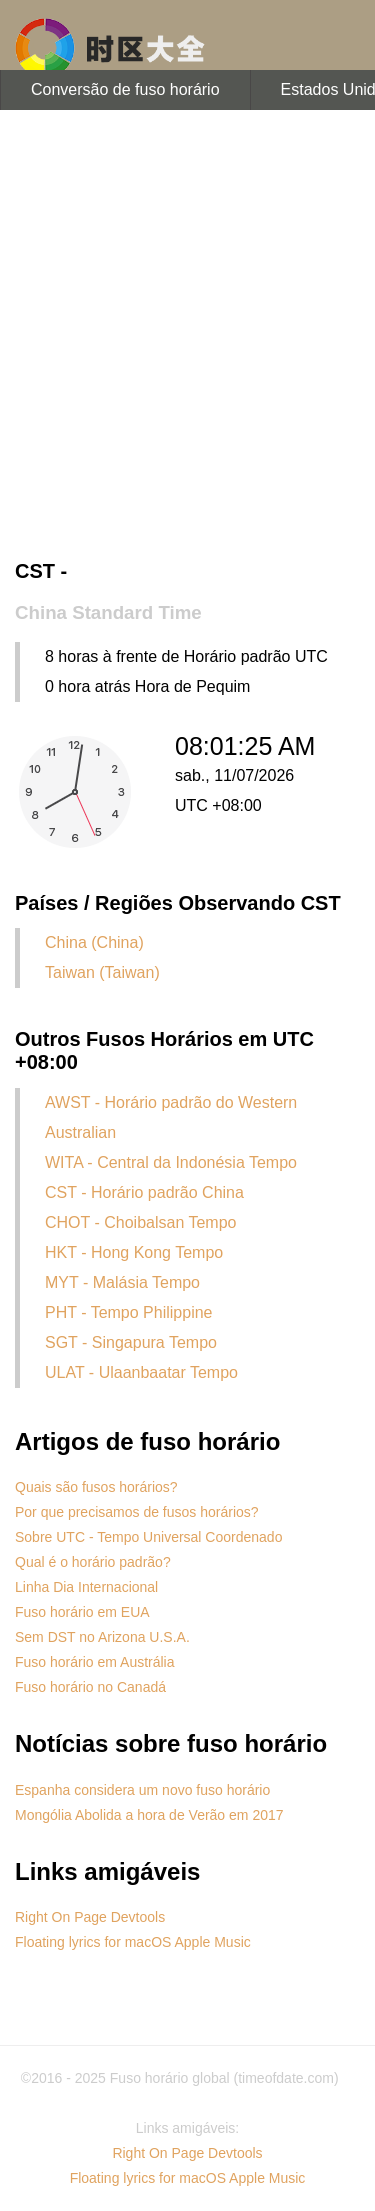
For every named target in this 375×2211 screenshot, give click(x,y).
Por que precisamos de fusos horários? (137, 1512)
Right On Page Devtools (90, 1917)
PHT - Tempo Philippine (129, 1312)
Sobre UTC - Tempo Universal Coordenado (148, 1537)
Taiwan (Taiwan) (102, 972)
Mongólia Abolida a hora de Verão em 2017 (149, 1815)
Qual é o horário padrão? (93, 1562)
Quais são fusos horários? (96, 1487)
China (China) (94, 942)
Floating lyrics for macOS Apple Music (133, 1942)
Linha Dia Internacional (86, 1587)
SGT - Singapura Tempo (131, 1342)
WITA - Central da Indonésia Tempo (171, 1162)
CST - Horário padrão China (144, 1192)
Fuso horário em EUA (82, 1612)
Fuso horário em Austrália (95, 1662)
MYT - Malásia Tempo (122, 1282)
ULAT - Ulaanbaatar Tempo (141, 1372)
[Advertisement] (187, 337)
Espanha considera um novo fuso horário (142, 1790)
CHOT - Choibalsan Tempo (141, 1222)
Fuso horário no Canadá (90, 1687)
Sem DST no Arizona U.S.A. (102, 1637)
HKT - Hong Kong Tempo (134, 1252)
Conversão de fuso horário (125, 89)
